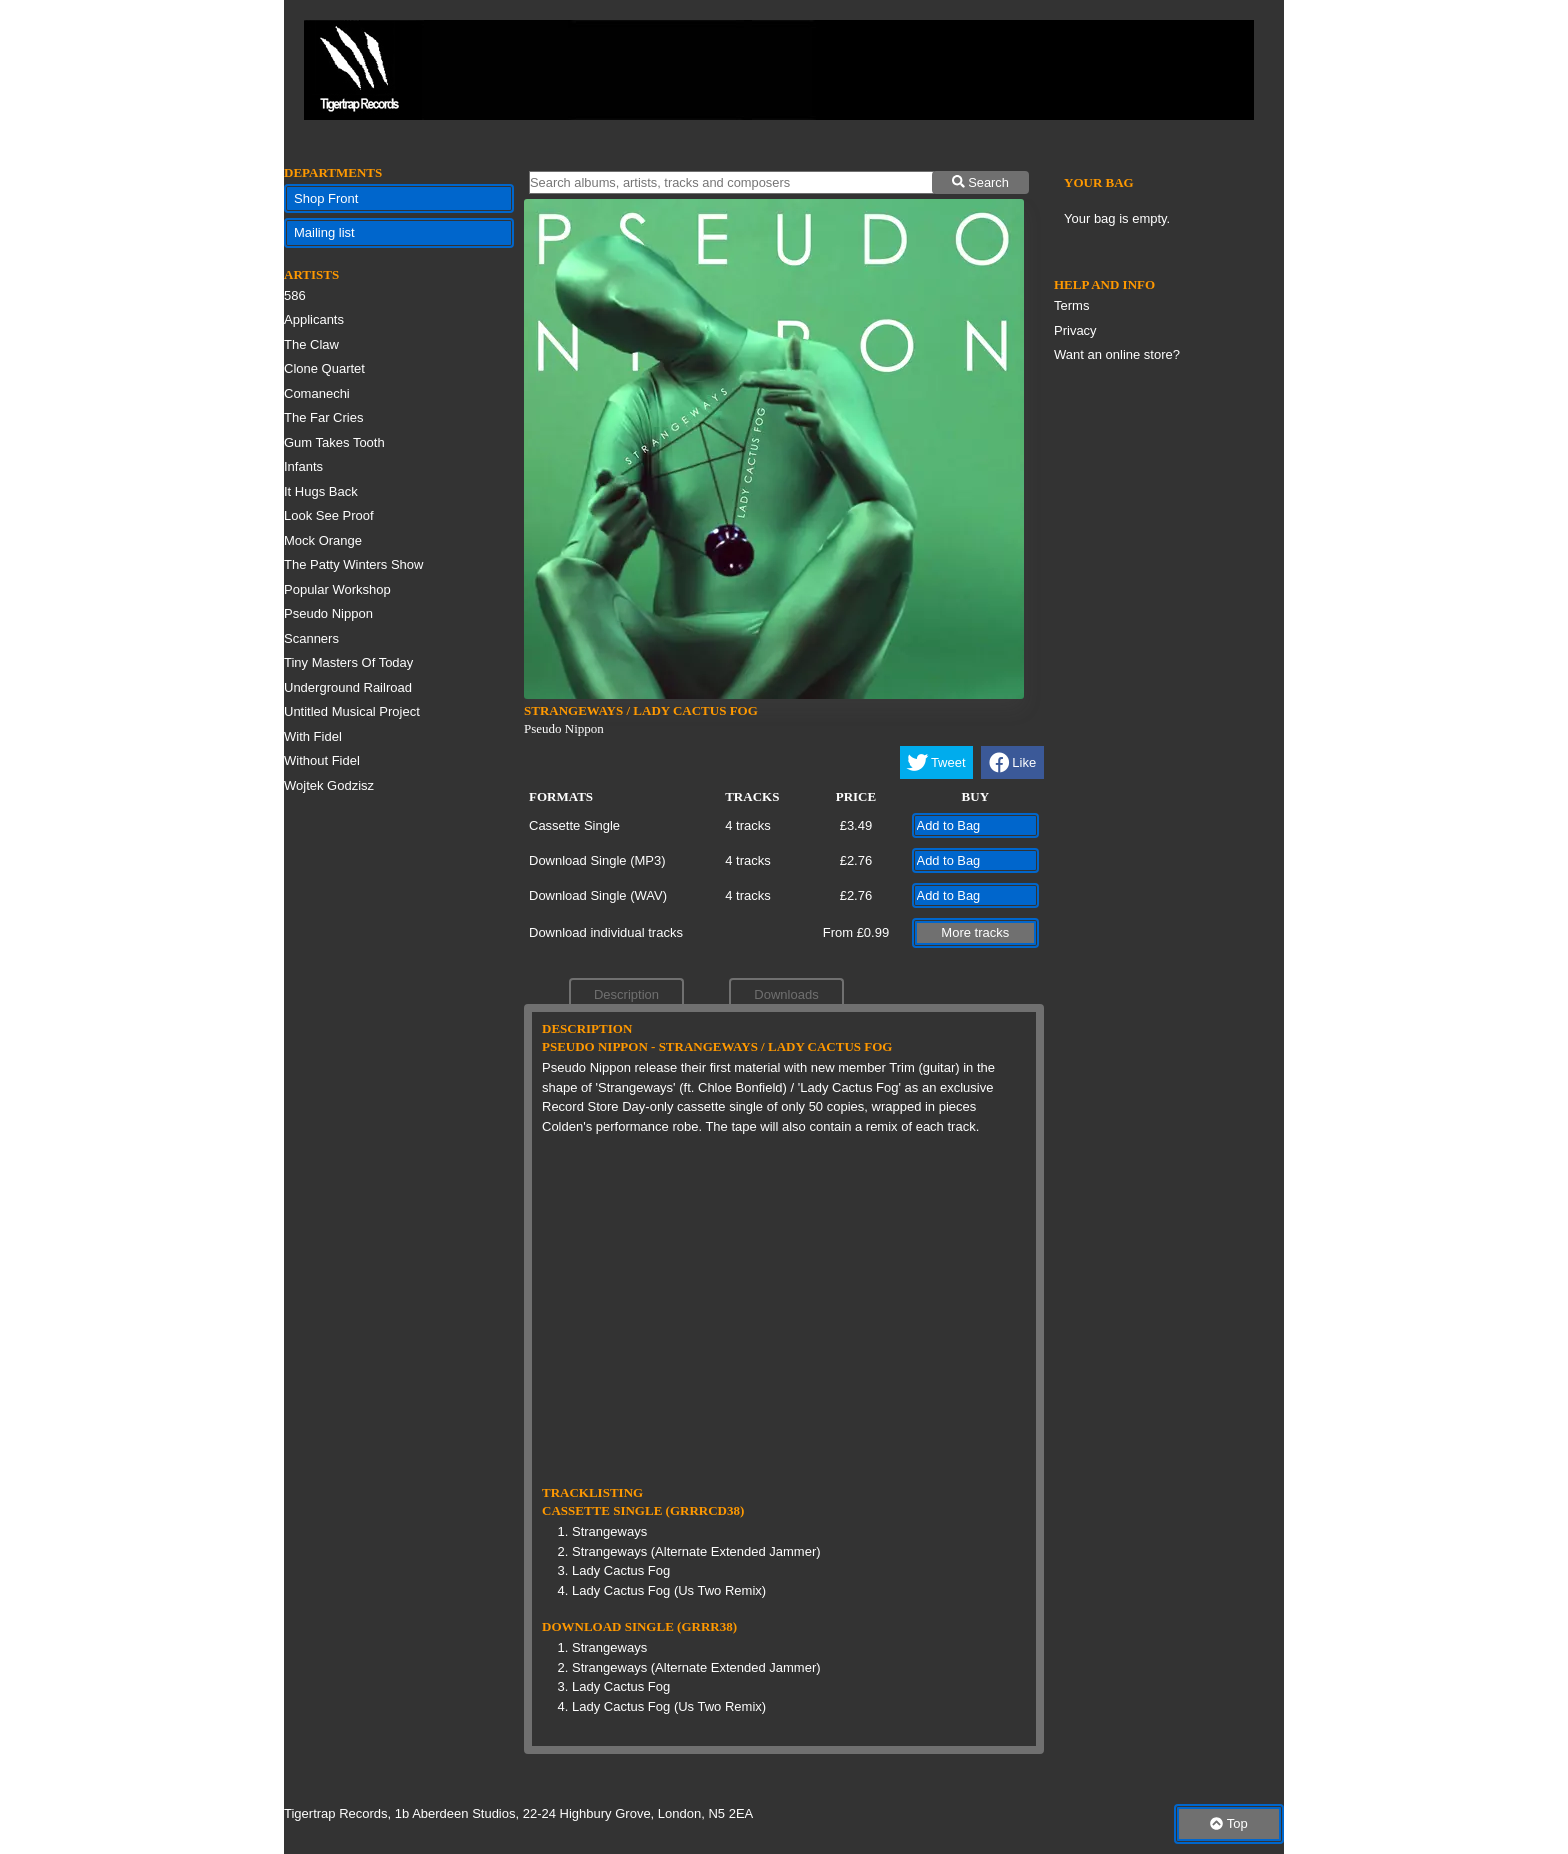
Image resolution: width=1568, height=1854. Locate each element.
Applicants (314, 319)
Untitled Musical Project (352, 711)
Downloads (786, 994)
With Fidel (313, 736)
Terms (1071, 305)
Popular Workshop (337, 589)
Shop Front (326, 198)
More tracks (975, 932)
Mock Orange (323, 540)
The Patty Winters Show (353, 564)
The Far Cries (323, 417)
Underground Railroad (348, 687)
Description (626, 994)
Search (980, 182)
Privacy (1075, 330)
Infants (303, 466)
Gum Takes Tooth (334, 442)
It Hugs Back (321, 491)
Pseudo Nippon (328, 613)
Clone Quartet (324, 368)
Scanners (311, 638)
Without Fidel (322, 760)
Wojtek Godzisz (329, 785)
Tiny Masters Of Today (348, 662)
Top (1228, 1823)
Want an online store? (1117, 354)
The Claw (311, 344)
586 (295, 295)
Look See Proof (329, 515)
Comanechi (317, 393)
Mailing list (324, 232)
